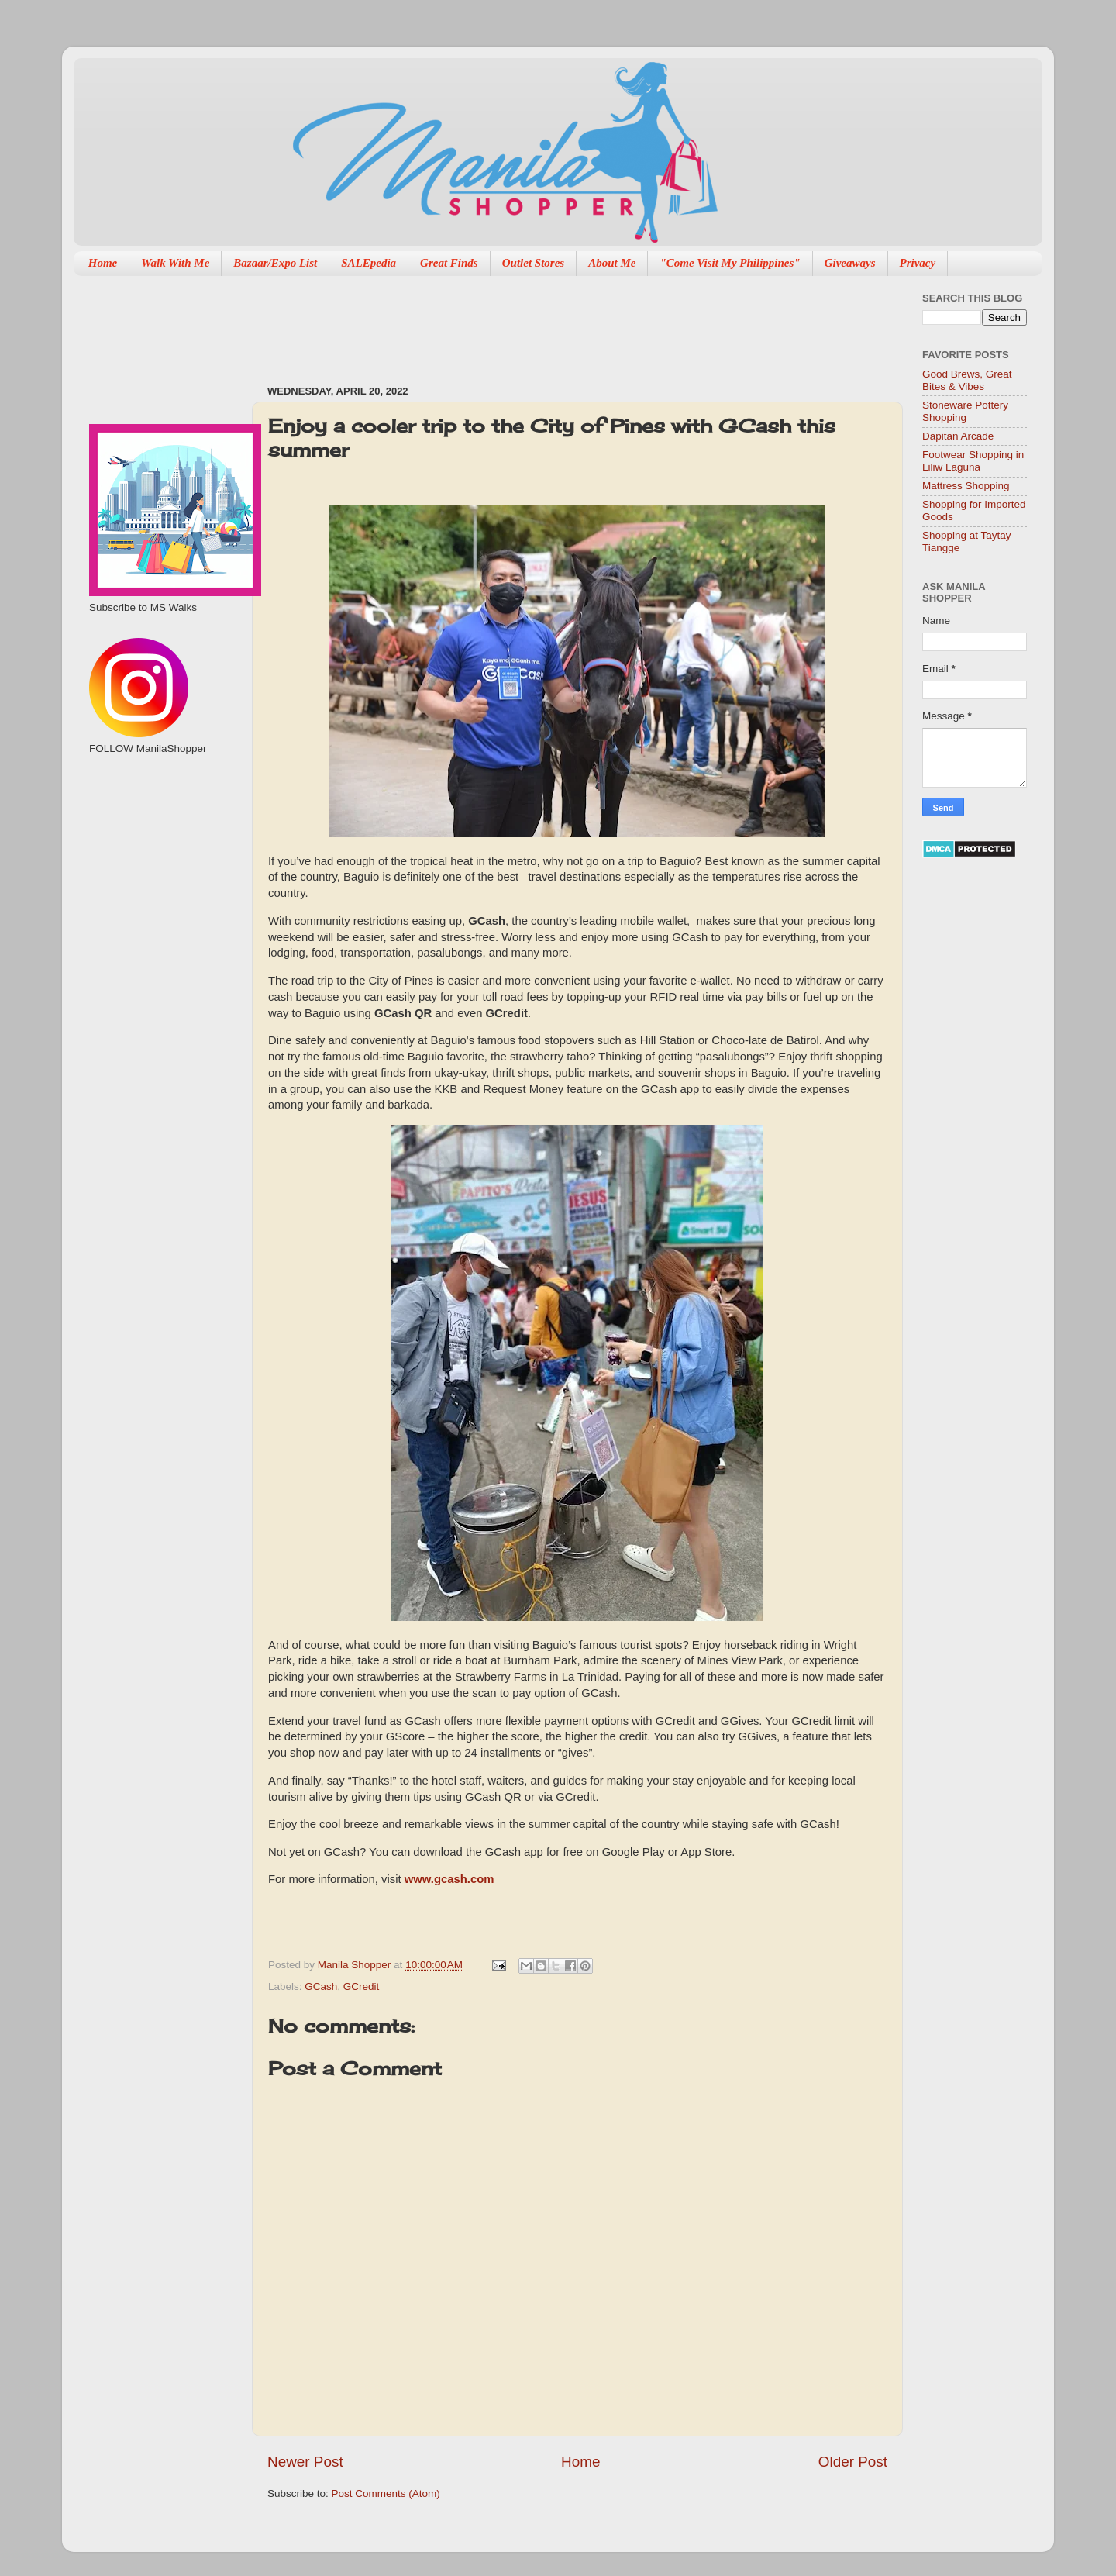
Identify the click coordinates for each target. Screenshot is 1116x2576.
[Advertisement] (549, 322)
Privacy (918, 263)
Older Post (852, 2462)
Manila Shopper (356, 1965)
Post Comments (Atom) (386, 2493)
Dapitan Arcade (958, 436)
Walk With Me (175, 263)
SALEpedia (368, 263)
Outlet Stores (533, 263)
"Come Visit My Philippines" (730, 263)
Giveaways (850, 263)
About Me (612, 263)
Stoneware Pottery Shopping (965, 411)
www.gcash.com (449, 1879)
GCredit (361, 1986)
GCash (321, 1986)
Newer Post (305, 2462)
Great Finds (449, 263)
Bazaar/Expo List (275, 263)
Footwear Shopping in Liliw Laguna (973, 461)
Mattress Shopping (966, 485)
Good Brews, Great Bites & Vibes (967, 380)
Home (103, 263)
